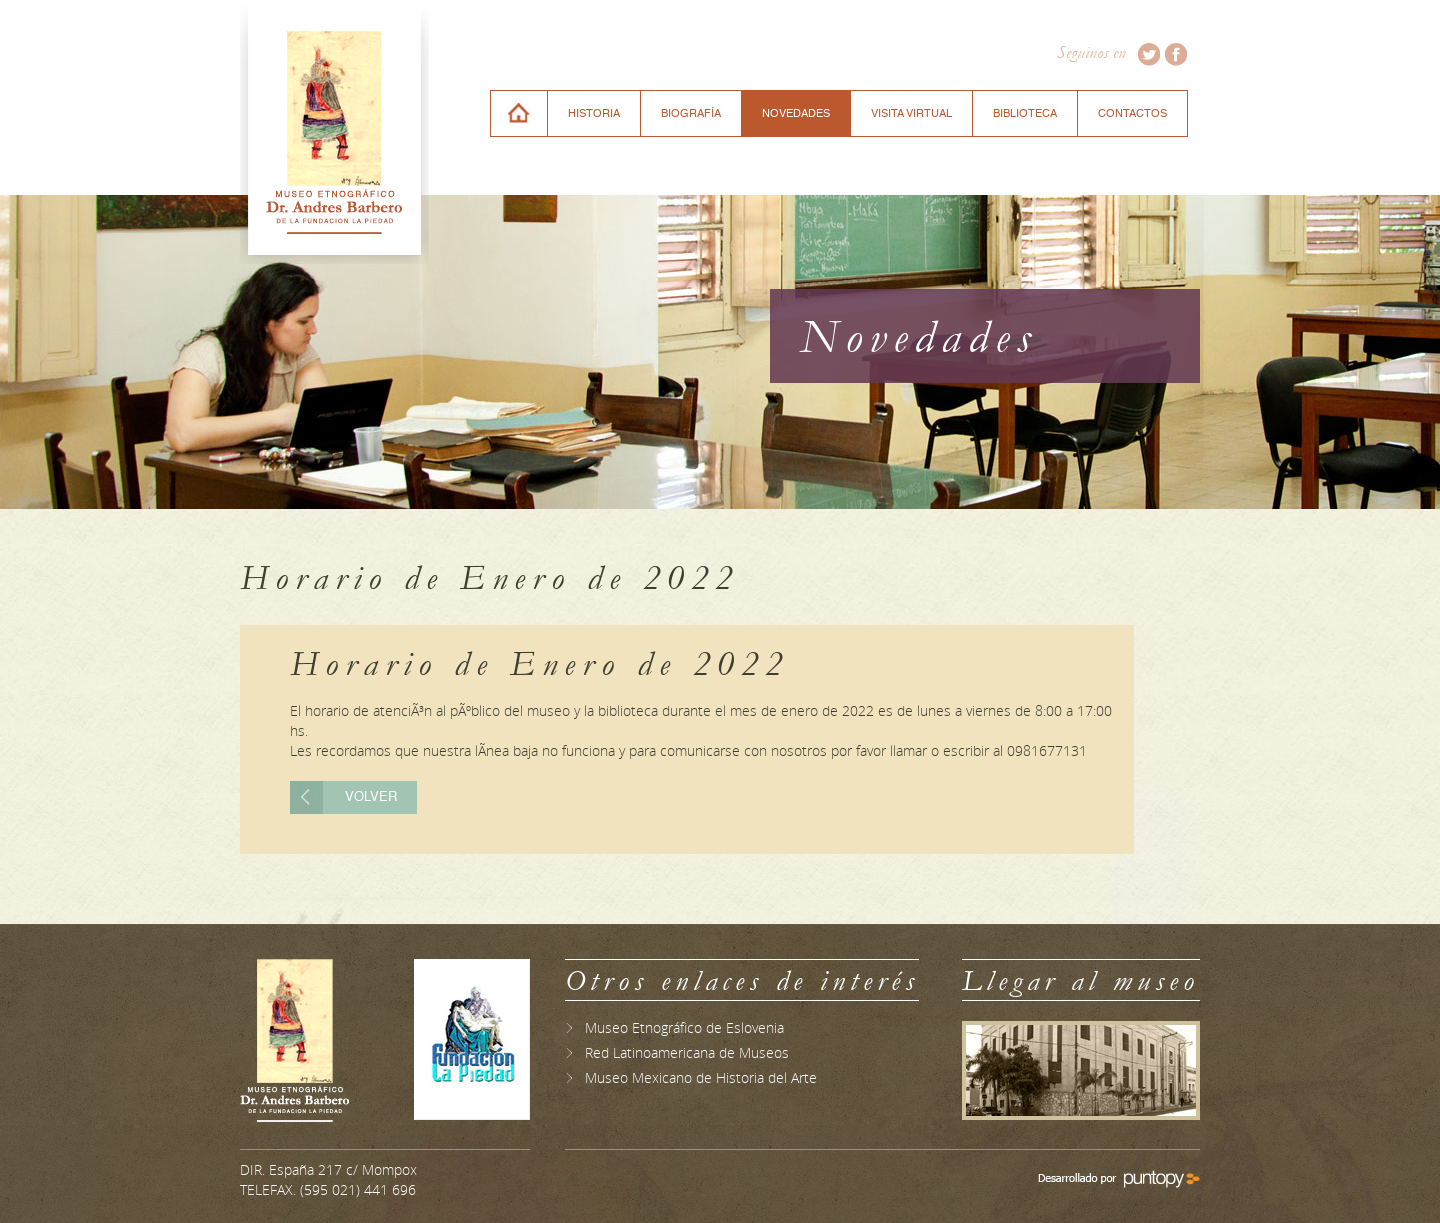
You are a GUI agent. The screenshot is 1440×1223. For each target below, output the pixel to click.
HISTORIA (594, 113)
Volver (371, 797)
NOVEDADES (796, 113)
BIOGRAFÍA (691, 113)
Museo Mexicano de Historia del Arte (701, 1077)
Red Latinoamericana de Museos (687, 1052)
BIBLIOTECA (1025, 113)
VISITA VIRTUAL (911, 113)
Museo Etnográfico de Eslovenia (684, 1027)
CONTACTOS (1132, 113)
